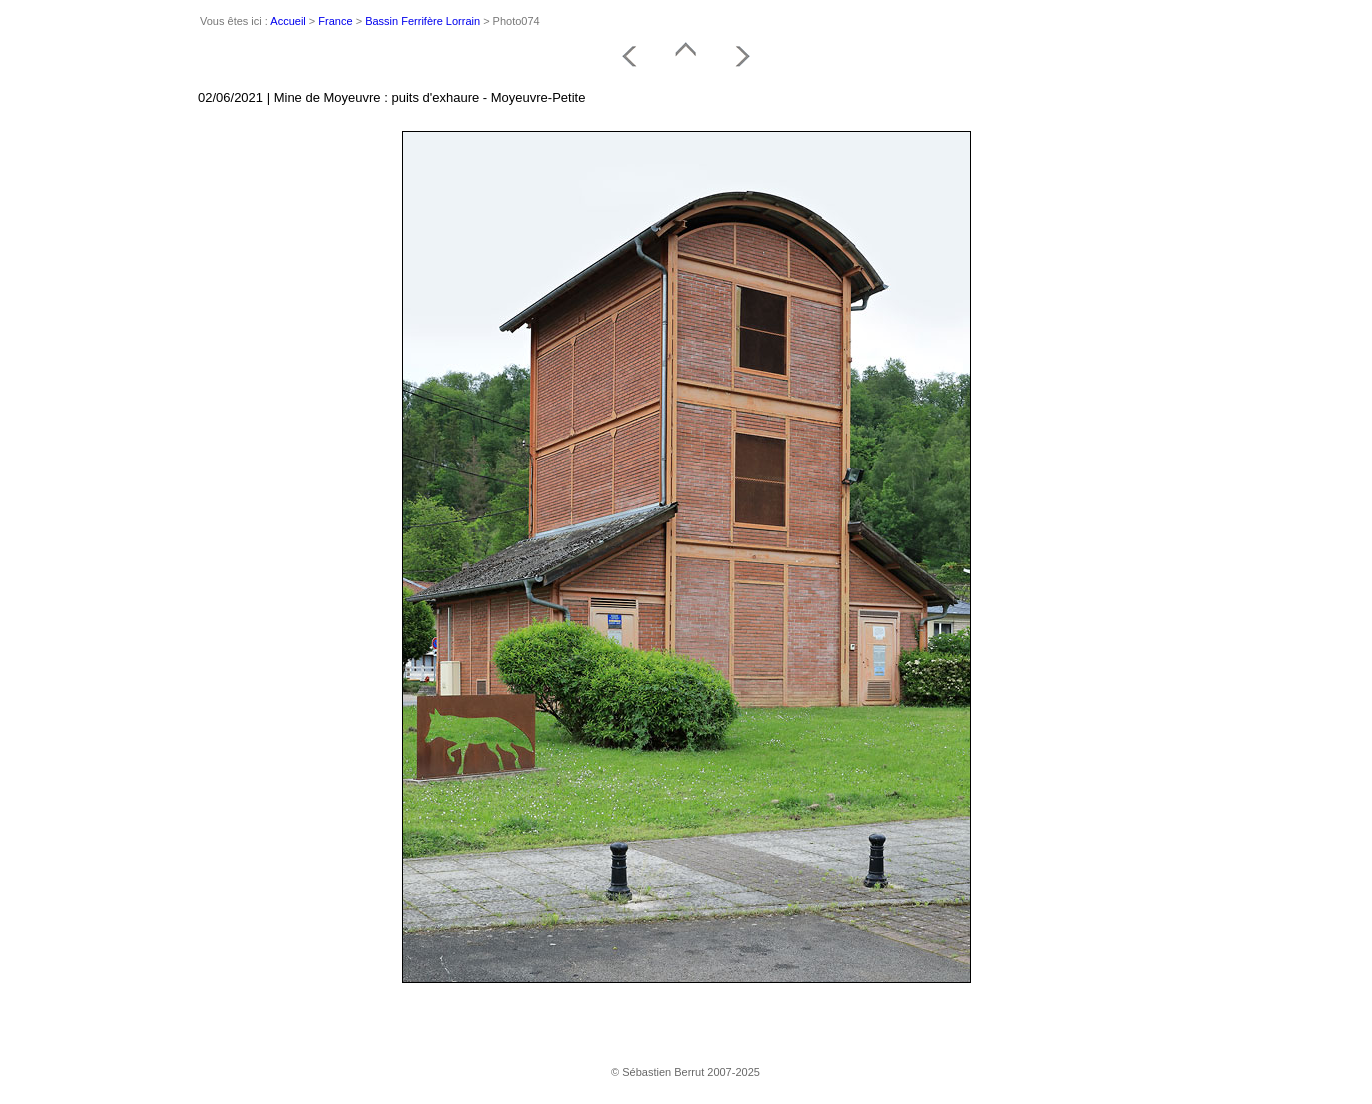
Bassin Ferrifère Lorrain (422, 21)
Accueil (287, 21)
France (335, 21)
